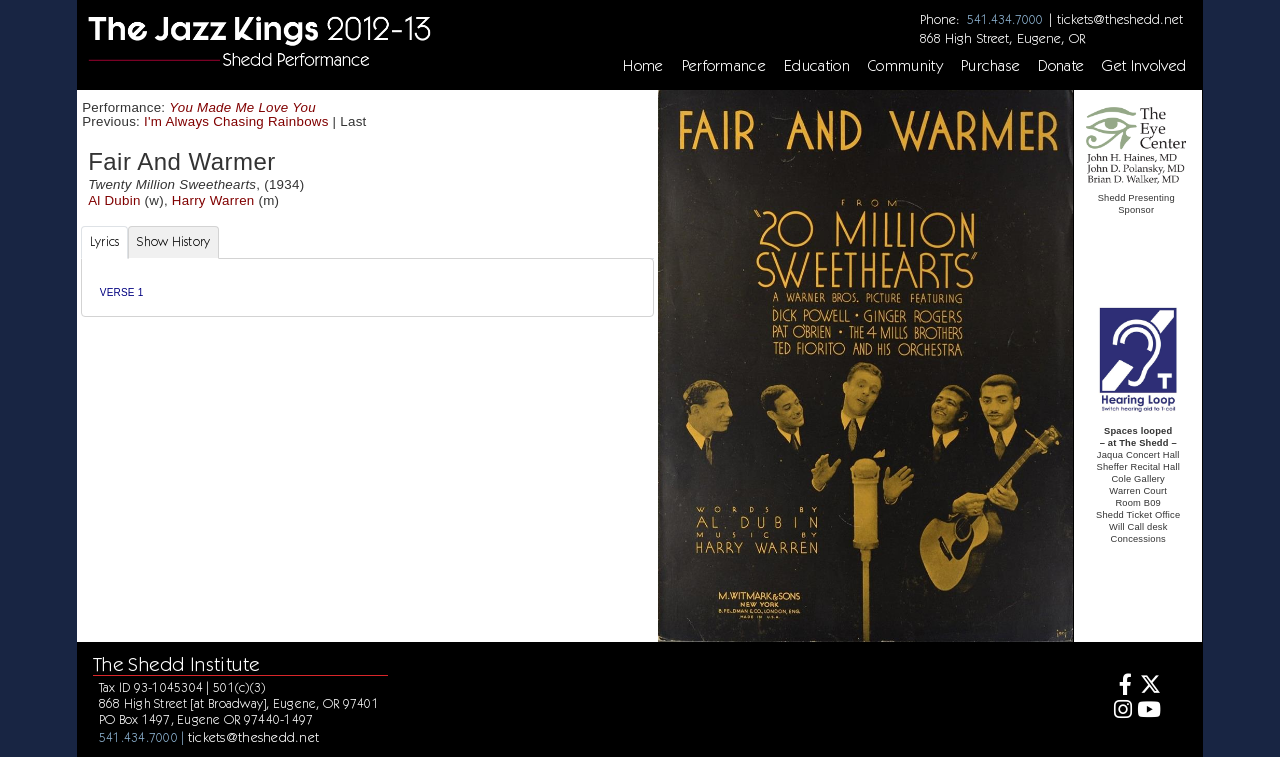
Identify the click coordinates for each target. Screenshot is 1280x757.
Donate (1061, 66)
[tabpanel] (367, 287)
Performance (724, 66)
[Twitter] (1149, 686)
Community (905, 66)
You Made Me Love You (242, 107)
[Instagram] (1119, 711)
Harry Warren (213, 200)
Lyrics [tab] (105, 241)
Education (817, 66)
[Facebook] (1119, 686)
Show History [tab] (173, 241)
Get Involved (1144, 66)
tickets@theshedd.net (1120, 19)
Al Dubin (114, 200)
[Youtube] (1149, 711)
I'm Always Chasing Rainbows (236, 121)
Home (643, 66)
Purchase (991, 66)
